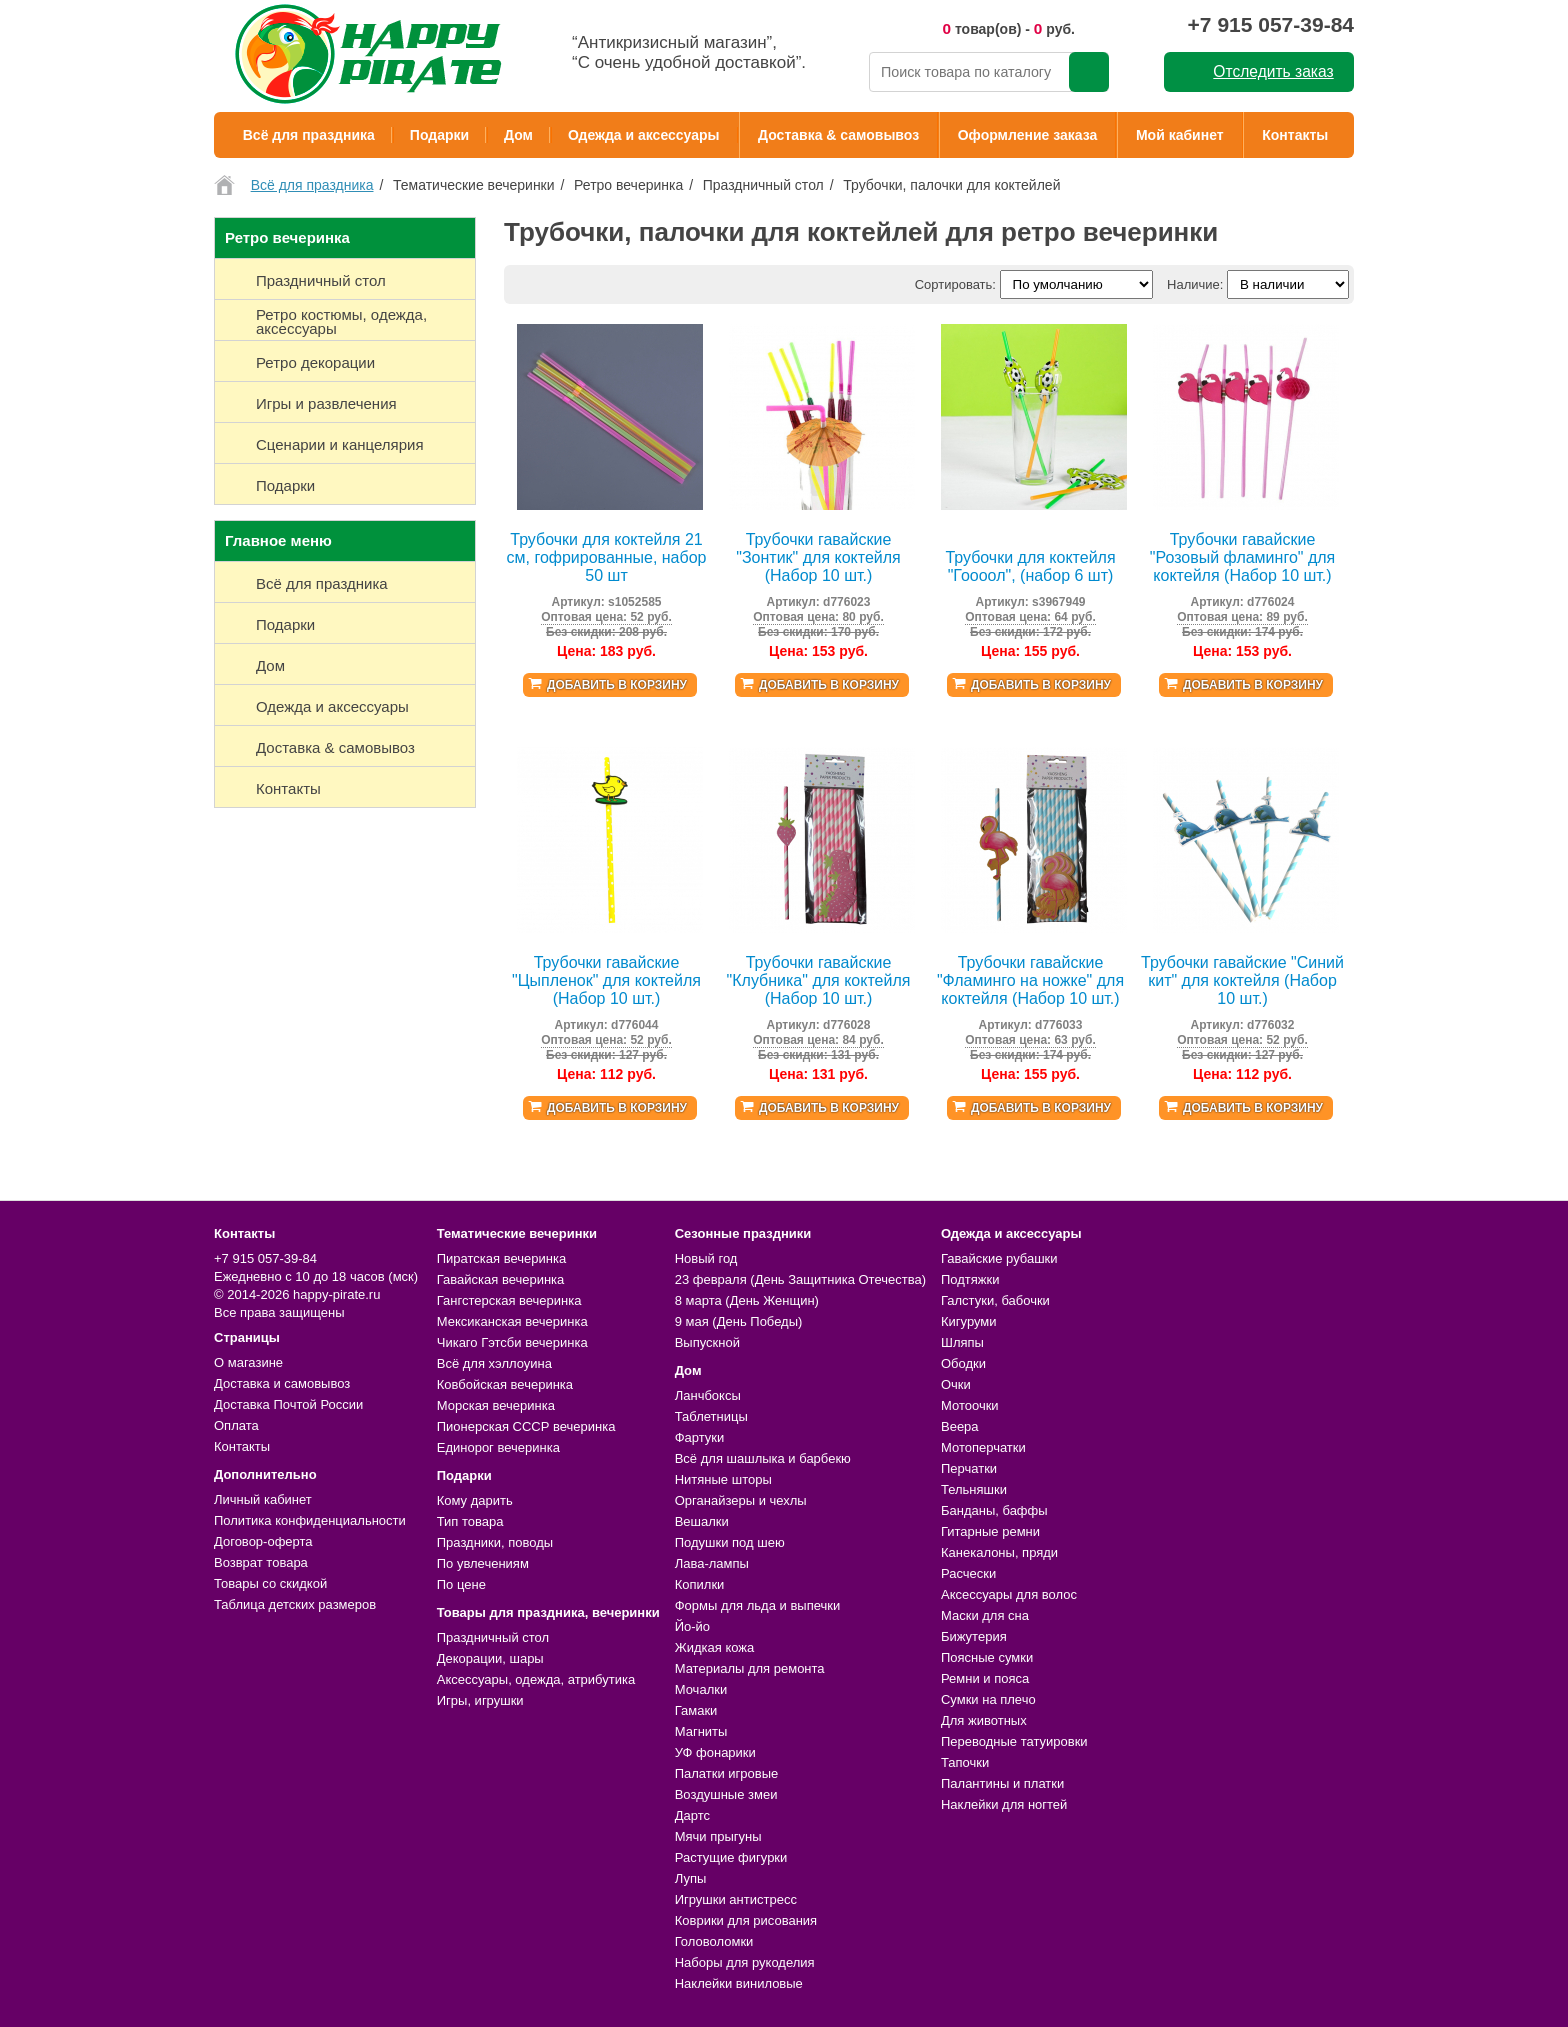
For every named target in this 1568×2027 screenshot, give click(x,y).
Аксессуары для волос (1009, 1594)
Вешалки (702, 1521)
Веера (960, 1426)
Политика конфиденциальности (310, 1520)
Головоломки (714, 1941)
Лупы (691, 1878)
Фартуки (700, 1437)
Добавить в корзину (617, 685)
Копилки (700, 1584)
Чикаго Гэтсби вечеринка (512, 1342)
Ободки (963, 1363)
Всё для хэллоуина (494, 1363)
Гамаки (696, 1710)
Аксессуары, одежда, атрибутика (536, 1679)
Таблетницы (711, 1416)
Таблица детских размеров (295, 1604)
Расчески (968, 1573)
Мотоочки (970, 1405)
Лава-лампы (712, 1563)
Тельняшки (974, 1489)
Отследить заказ (1273, 71)
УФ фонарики (715, 1752)
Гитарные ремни (990, 1531)
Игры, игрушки (480, 1700)
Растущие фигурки (731, 1857)
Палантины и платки (1002, 1783)
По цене (461, 1584)
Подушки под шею (730, 1542)
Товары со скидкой (270, 1583)
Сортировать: (955, 284)
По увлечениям (483, 1563)
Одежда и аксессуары (643, 135)
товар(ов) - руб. (1008, 28)
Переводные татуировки (1014, 1741)
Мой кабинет (1180, 135)
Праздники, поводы (495, 1542)
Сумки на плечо (988, 1699)
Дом (518, 135)
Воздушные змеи (726, 1794)
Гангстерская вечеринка (509, 1300)
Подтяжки (970, 1279)
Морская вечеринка (496, 1405)
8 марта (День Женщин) (747, 1300)
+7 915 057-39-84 (1271, 24)
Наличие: (1195, 284)
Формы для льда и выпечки (758, 1605)
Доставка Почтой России (288, 1404)
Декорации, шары (490, 1658)
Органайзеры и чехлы (741, 1500)
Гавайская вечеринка (501, 1279)
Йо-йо (692, 1626)
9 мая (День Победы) (739, 1321)
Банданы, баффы (994, 1510)
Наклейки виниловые (739, 1983)
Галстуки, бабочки (995, 1300)
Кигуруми (969, 1321)
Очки (956, 1384)
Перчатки (969, 1468)
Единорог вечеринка (498, 1447)
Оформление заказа (1028, 135)
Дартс (692, 1815)
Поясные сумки (987, 1657)
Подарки (439, 135)
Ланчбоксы (708, 1395)
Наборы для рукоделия (745, 1962)
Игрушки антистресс (736, 1899)
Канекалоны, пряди (999, 1552)
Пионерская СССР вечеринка (526, 1426)
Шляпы (962, 1342)
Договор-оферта (263, 1541)
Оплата (236, 1425)
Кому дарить (475, 1500)
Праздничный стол (493, 1637)
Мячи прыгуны (718, 1836)
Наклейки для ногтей (1004, 1804)
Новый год (706, 1258)
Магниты (701, 1731)
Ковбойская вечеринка (505, 1384)
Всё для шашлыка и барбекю (763, 1458)
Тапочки (965, 1762)
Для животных (984, 1720)
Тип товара (470, 1521)
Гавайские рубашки (999, 1258)
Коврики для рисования (746, 1920)
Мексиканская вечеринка (512, 1321)
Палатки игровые (727, 1773)
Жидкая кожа (715, 1647)
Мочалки (701, 1689)
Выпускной (707, 1342)
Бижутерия (974, 1636)
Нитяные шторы (723, 1479)
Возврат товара (261, 1562)
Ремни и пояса (985, 1678)
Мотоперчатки (983, 1447)
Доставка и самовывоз (282, 1383)
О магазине (248, 1362)
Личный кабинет (263, 1499)
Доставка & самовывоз (838, 135)
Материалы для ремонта (750, 1668)
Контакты (1295, 135)
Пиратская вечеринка (501, 1258)
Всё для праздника (309, 135)
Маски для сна (985, 1615)
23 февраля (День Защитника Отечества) (800, 1279)
